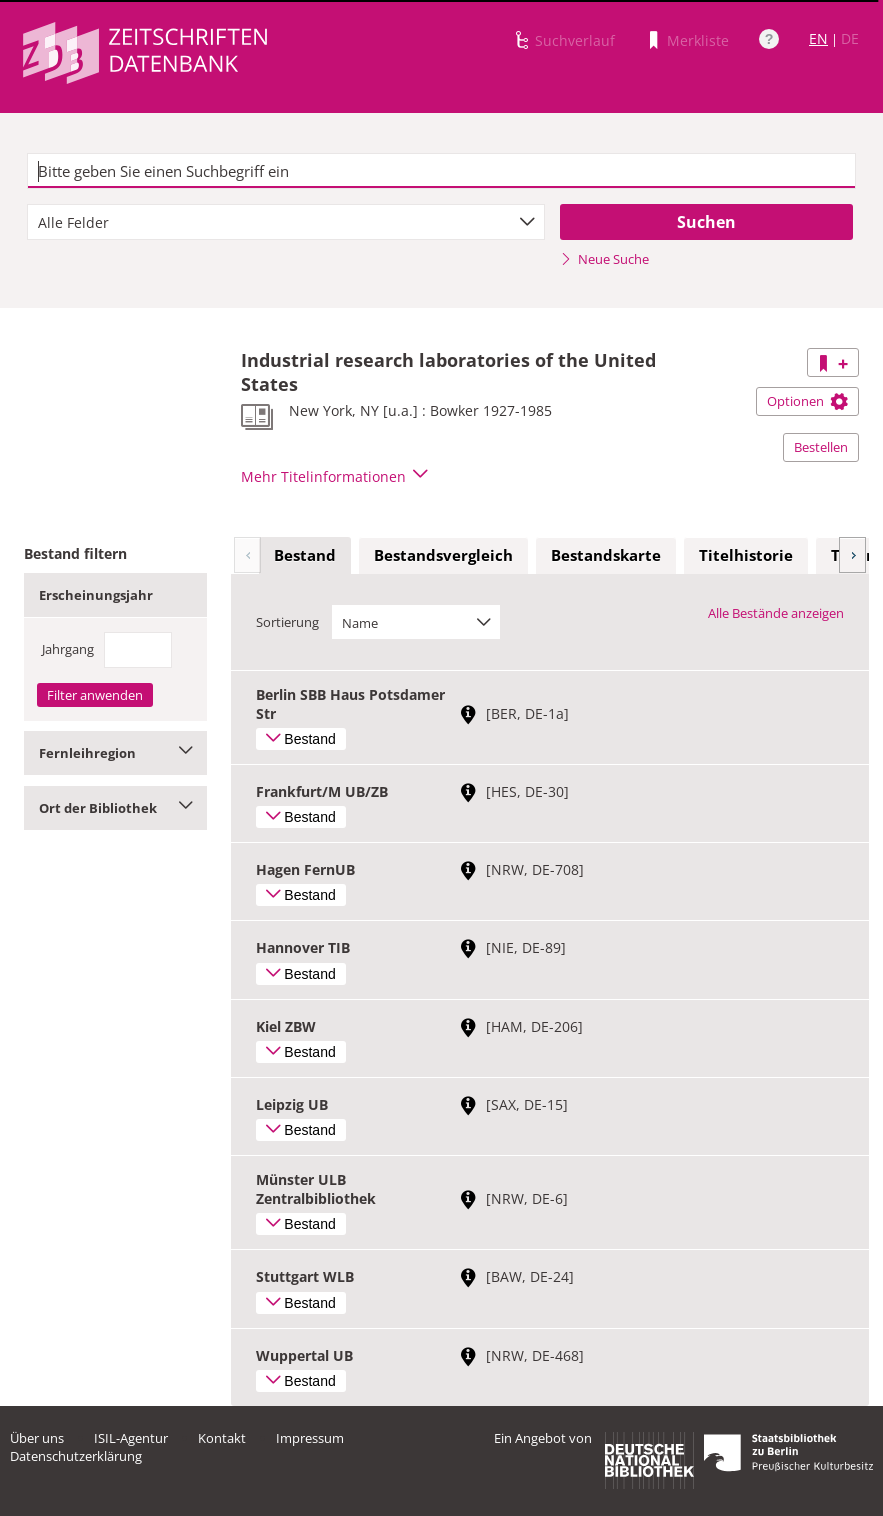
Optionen (807, 401)
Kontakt (222, 1438)
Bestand (305, 555)
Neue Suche (604, 259)
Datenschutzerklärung (76, 1456)
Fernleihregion (115, 753)
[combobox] (286, 222)
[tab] (305, 556)
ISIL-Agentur (131, 1438)
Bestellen (821, 447)
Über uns (37, 1438)
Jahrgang (68, 649)
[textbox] (441, 171)
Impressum (310, 1438)
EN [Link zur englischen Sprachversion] (818, 38)
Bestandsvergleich (443, 555)
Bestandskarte (606, 555)
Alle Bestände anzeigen (776, 613)
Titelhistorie (746, 555)
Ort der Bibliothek (115, 808)
